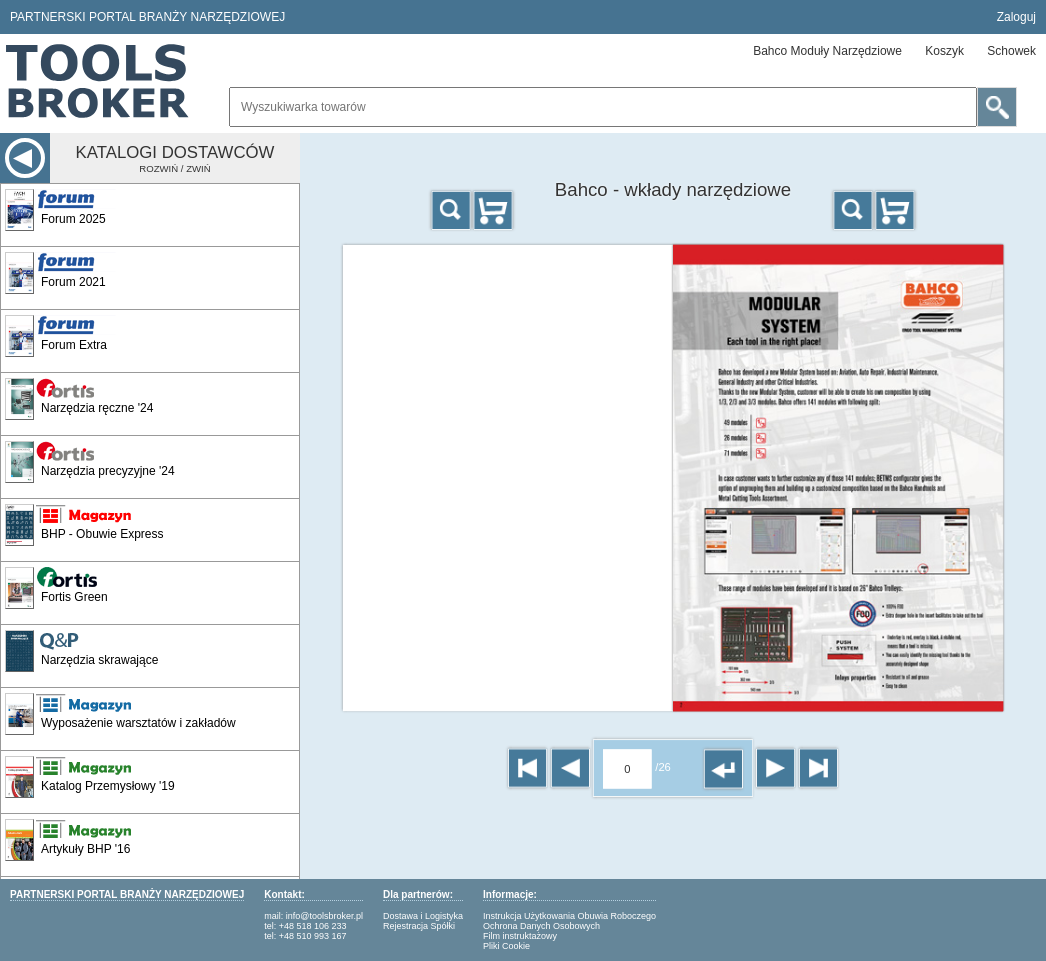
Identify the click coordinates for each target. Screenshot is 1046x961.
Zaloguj (1016, 17)
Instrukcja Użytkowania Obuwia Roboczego (569, 916)
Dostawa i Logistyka (423, 916)
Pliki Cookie (506, 946)
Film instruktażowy (520, 936)
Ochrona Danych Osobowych (541, 926)
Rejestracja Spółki (419, 926)
